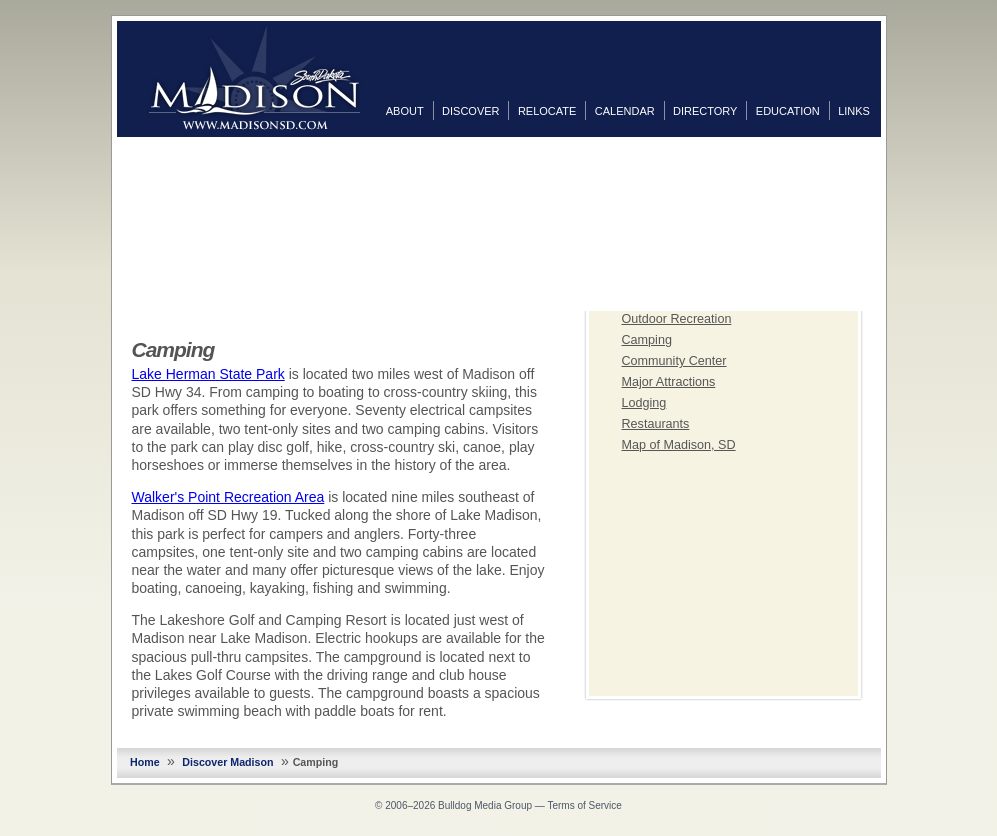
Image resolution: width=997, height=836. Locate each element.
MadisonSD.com (254, 78)
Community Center (674, 361)
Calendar (625, 111)
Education (788, 111)
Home (145, 762)
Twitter (901, 189)
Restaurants (656, 424)
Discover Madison (227, 762)
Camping (647, 340)
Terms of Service (584, 805)
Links (854, 111)
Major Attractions (669, 382)
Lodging (644, 403)
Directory (705, 111)
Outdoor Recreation (677, 319)
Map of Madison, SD (679, 445)
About (405, 111)
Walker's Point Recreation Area (228, 497)
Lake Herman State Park (208, 374)
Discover (470, 111)
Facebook (901, 157)
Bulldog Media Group (485, 805)
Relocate (547, 111)
